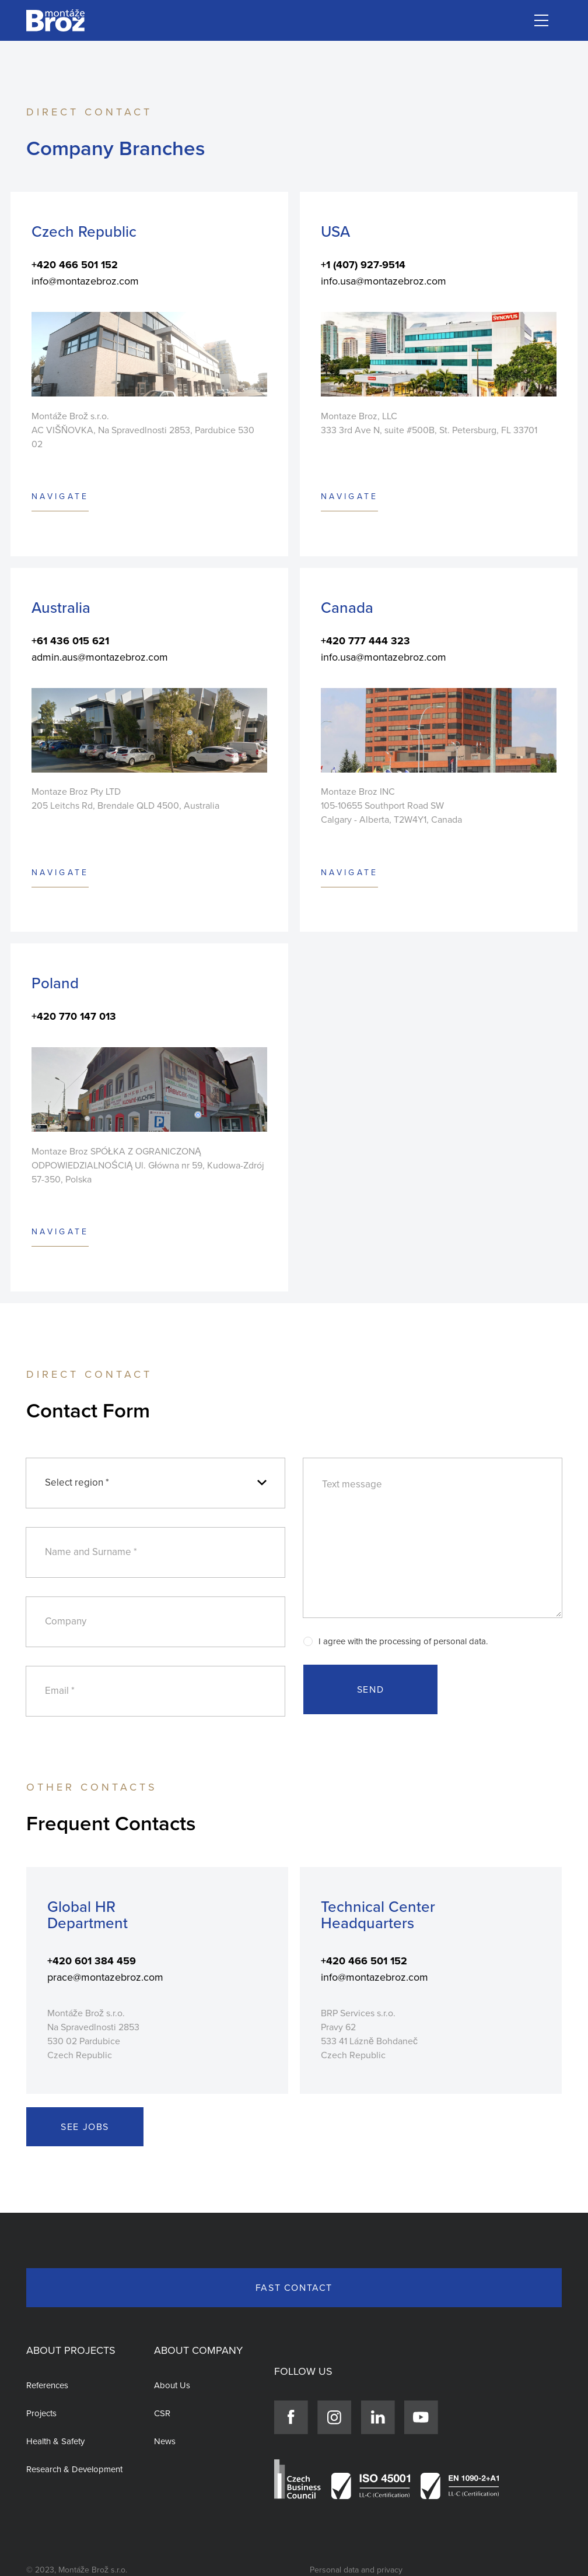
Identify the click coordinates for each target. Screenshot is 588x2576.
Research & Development (74, 2469)
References (47, 2385)
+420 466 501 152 (75, 264)
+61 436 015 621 (70, 640)
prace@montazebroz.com (105, 1977)
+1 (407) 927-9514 (363, 264)
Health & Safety (55, 2441)
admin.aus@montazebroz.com (100, 657)
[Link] (55, 20)
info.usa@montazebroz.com (383, 281)
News (165, 2441)
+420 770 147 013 (74, 1016)
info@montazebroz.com (85, 281)
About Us (172, 2385)
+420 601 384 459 (91, 1960)
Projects (41, 2413)
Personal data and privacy (356, 2570)
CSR (162, 2413)
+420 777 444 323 (365, 640)
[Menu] (541, 20)
